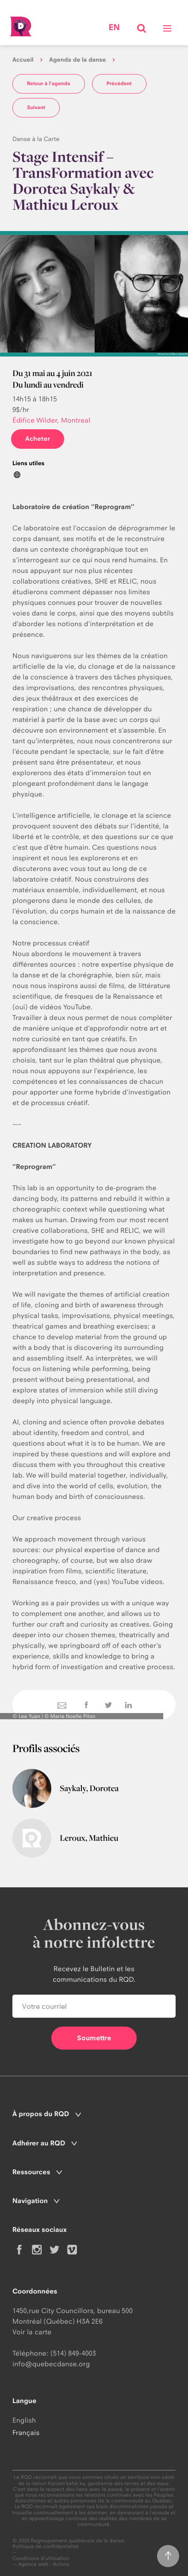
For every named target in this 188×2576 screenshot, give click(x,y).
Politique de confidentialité (45, 2546)
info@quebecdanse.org (51, 2364)
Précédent (119, 83)
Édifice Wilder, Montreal (51, 420)
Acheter (37, 439)
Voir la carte (31, 2332)
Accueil (23, 59)
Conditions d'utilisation (40, 2558)
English (24, 2420)
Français (25, 2432)
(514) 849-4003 (73, 2353)
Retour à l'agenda (48, 83)
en (113, 27)
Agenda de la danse (77, 59)
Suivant (36, 107)
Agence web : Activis (43, 2564)
